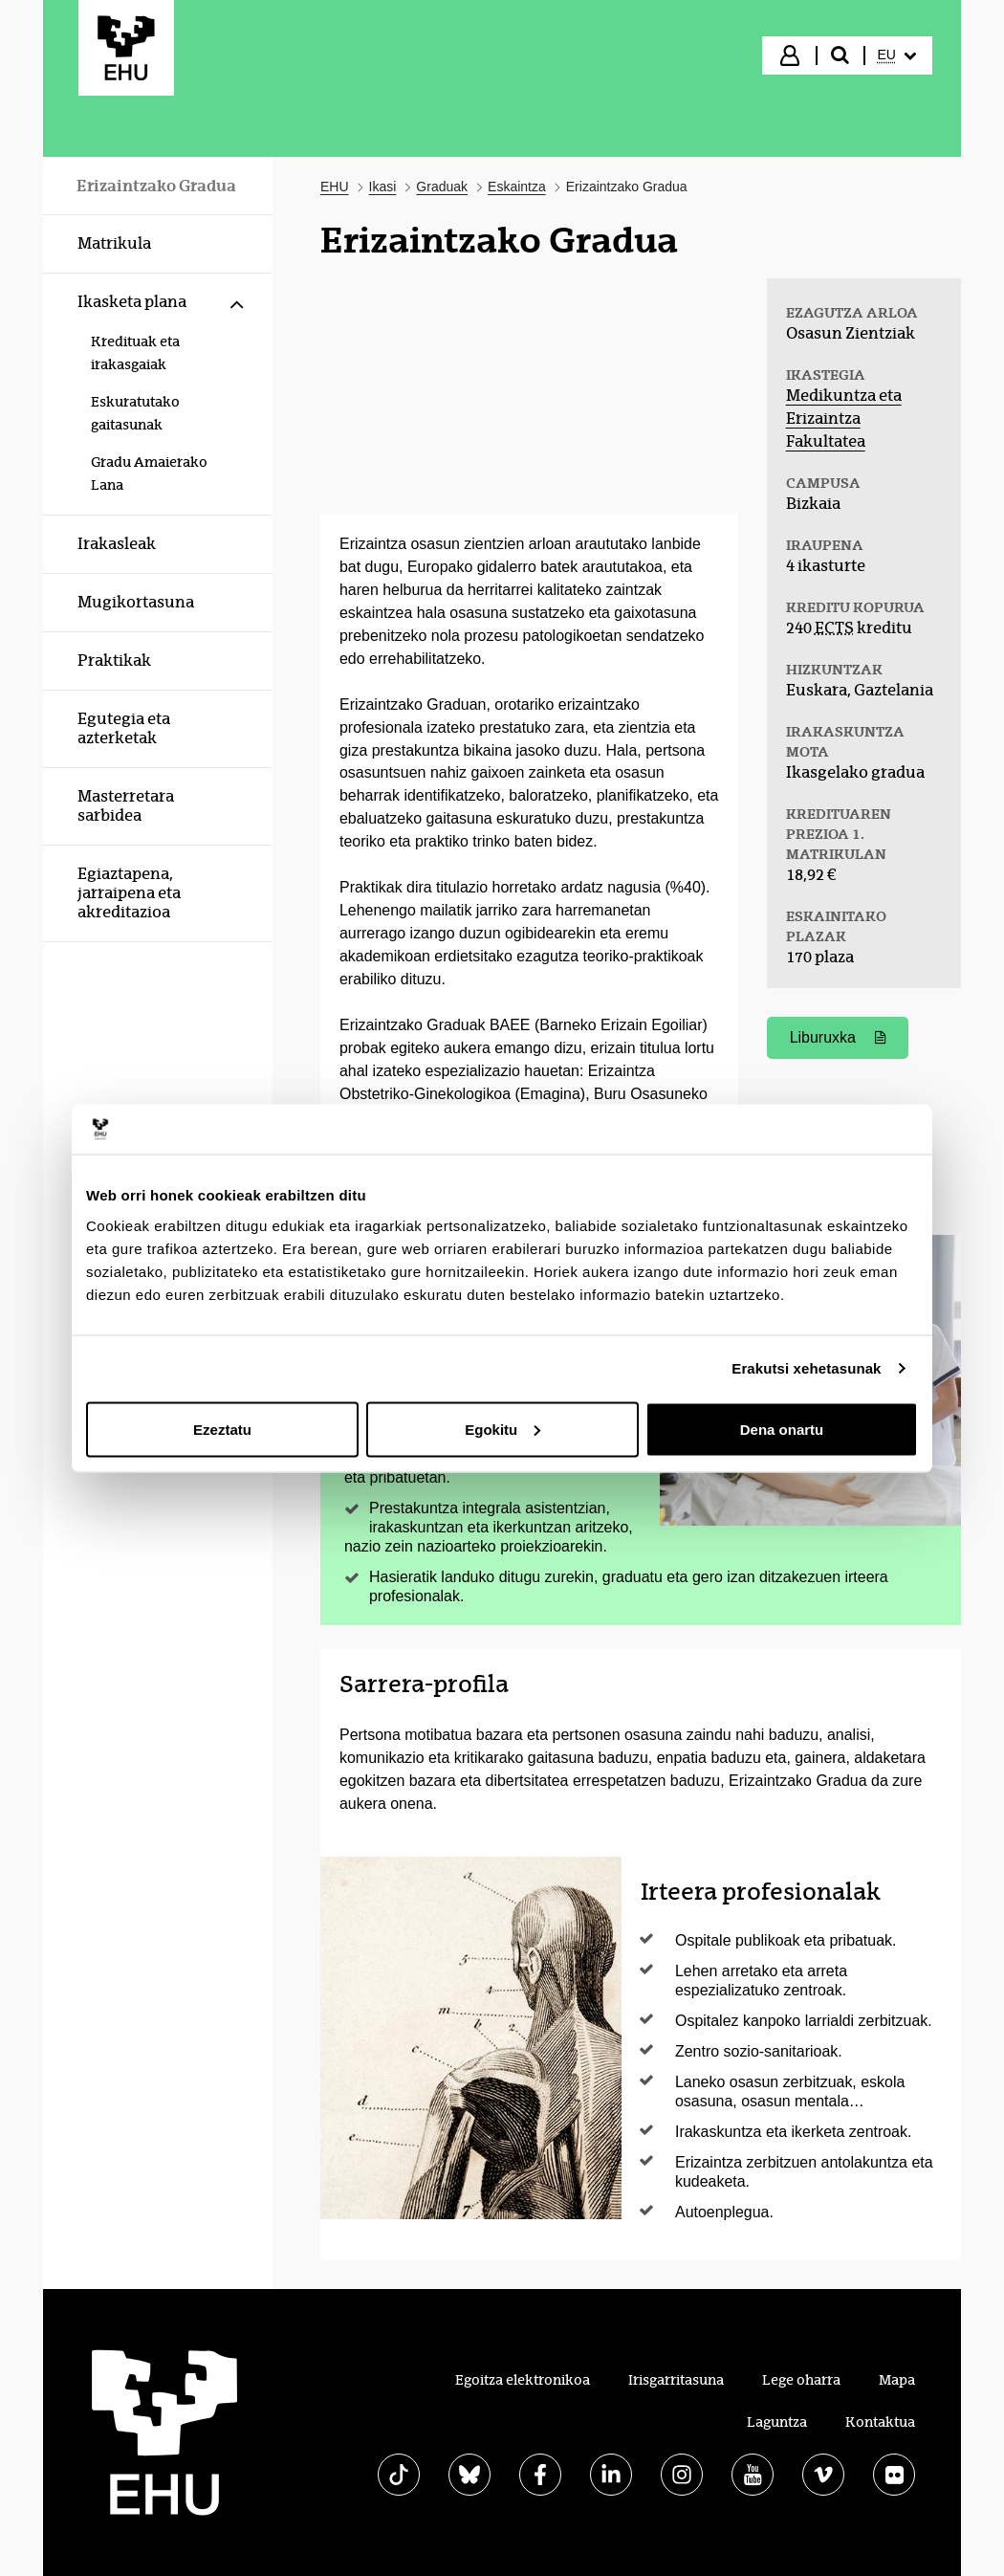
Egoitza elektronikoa (522, 2380)
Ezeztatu (222, 1428)
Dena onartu (782, 1428)
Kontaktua (880, 2422)
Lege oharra (801, 2380)
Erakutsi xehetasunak (806, 1368)
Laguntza (777, 2422)
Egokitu (502, 1428)
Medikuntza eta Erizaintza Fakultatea (844, 418)
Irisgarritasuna (676, 2380)
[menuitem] (897, 55)
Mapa (897, 2380)
